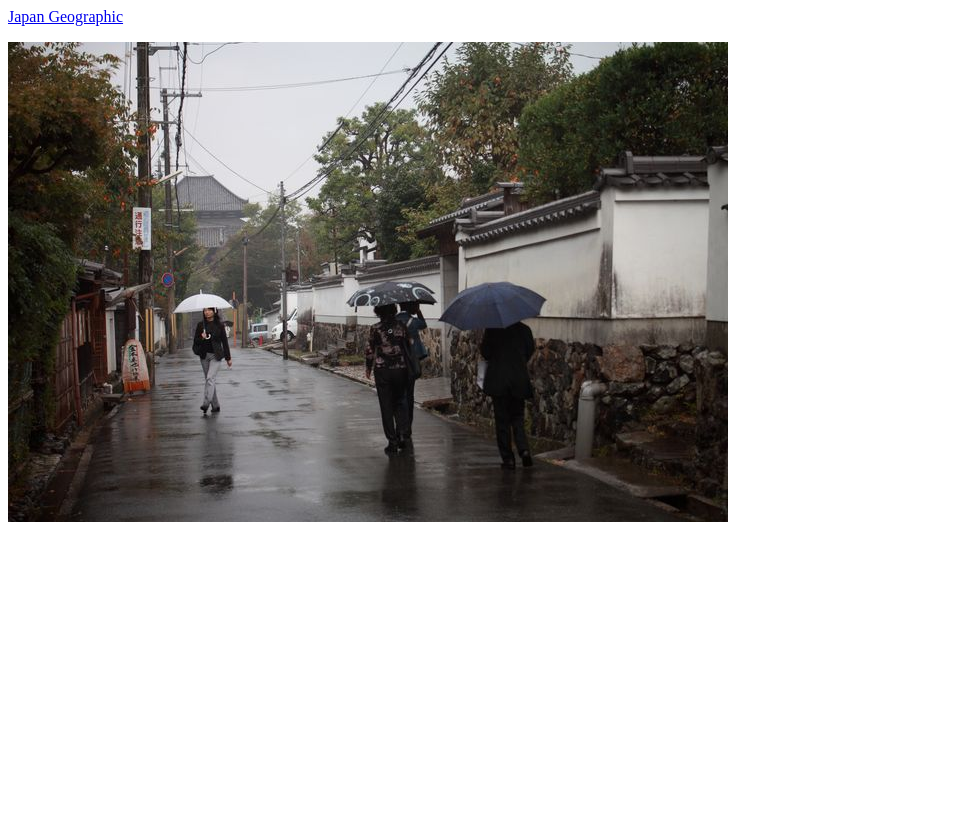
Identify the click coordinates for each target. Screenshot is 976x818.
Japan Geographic (65, 16)
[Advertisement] (488, 662)
